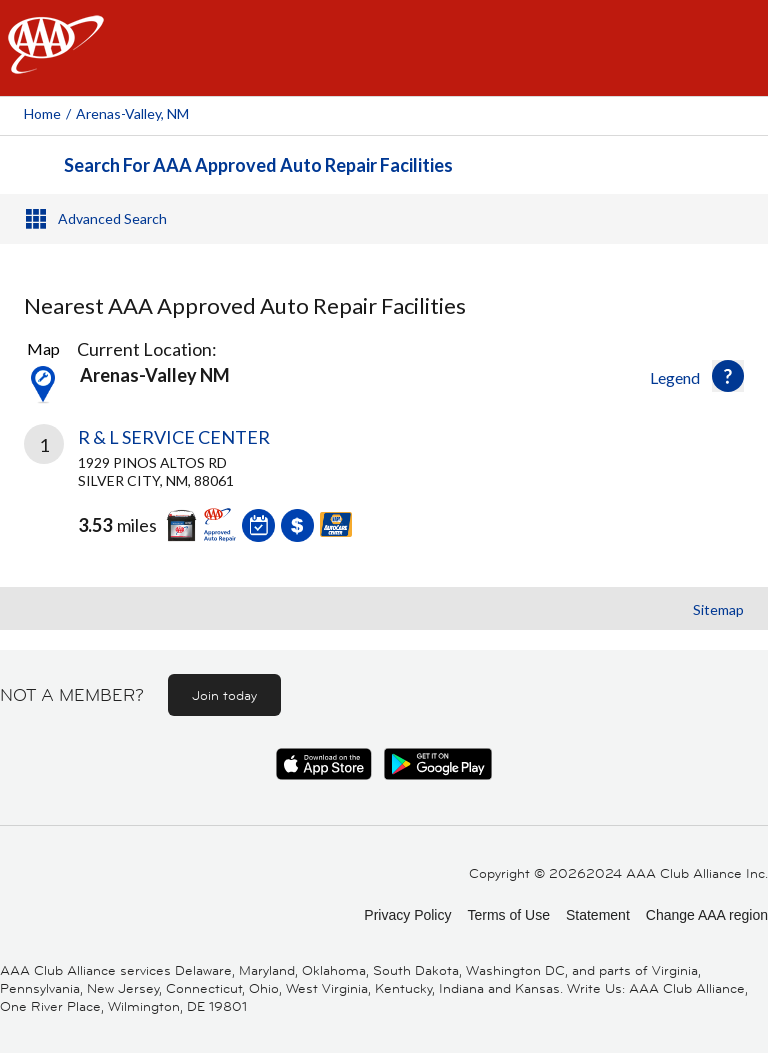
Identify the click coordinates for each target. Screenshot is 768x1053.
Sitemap (718, 609)
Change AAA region (707, 915)
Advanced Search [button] (112, 218)
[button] (728, 376)
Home (42, 113)
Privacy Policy (407, 915)
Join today (224, 695)
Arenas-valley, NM (132, 113)
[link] (384, 498)
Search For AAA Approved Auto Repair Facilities (258, 165)
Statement (598, 915)
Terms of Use (508, 915)
